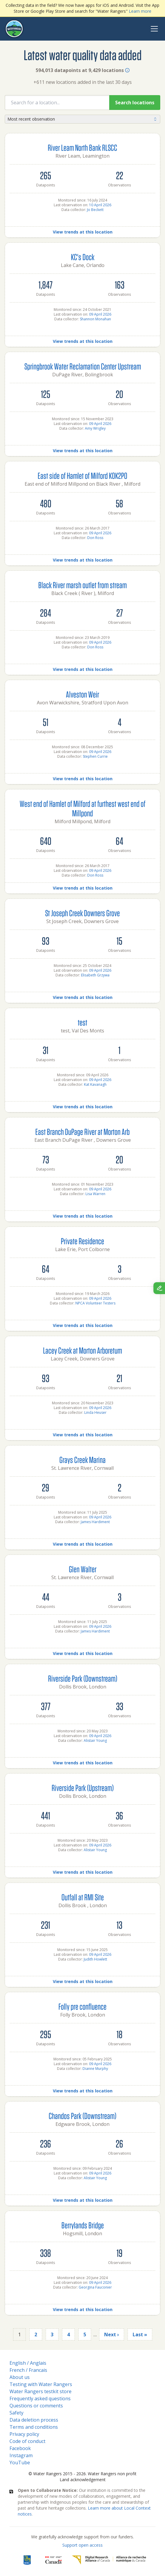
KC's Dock (82, 257)
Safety (16, 2412)
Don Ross (95, 537)
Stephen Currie (95, 756)
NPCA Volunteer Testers (95, 1303)
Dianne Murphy (95, 2068)
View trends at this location (82, 232)
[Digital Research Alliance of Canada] (109, 2560)
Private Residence (82, 1241)
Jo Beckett (95, 209)
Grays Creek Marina (82, 1459)
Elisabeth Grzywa (95, 975)
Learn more (140, 11)
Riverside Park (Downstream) (82, 1678)
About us (19, 2377)
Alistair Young (95, 1740)
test (82, 1022)
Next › (111, 2334)
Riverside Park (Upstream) (83, 1787)
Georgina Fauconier (95, 2287)
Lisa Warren (95, 1193)
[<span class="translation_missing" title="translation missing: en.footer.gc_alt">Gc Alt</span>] (53, 2560)
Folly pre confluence (82, 2006)
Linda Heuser (95, 1412)
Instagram (21, 2455)
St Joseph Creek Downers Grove (82, 913)
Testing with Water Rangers (40, 2384)
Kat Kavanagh (95, 1084)
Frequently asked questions (40, 2398)
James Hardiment (95, 1521)
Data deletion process (33, 2420)
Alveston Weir (82, 694)
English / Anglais (27, 2363)
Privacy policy (24, 2434)
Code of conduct (27, 2441)
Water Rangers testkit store (40, 2391)
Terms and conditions (33, 2427)
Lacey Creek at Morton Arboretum (82, 1350)
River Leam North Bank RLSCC (82, 147)
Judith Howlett (95, 1959)
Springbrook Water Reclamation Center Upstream (82, 366)
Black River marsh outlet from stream (82, 585)
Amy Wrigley (95, 428)
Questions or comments (36, 2405)
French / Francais (28, 2370)
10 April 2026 (100, 204)
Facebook (20, 2448)
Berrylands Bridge (82, 2225)
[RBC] (27, 2560)
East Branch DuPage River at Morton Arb (82, 1131)
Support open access (82, 2545)
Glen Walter (82, 1569)
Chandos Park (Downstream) (82, 2115)
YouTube (19, 2462)
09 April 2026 (100, 314)
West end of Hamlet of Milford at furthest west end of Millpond (82, 808)
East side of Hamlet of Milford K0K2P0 (82, 475)
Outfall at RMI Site (82, 1897)
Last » (140, 2334)
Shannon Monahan (95, 319)
